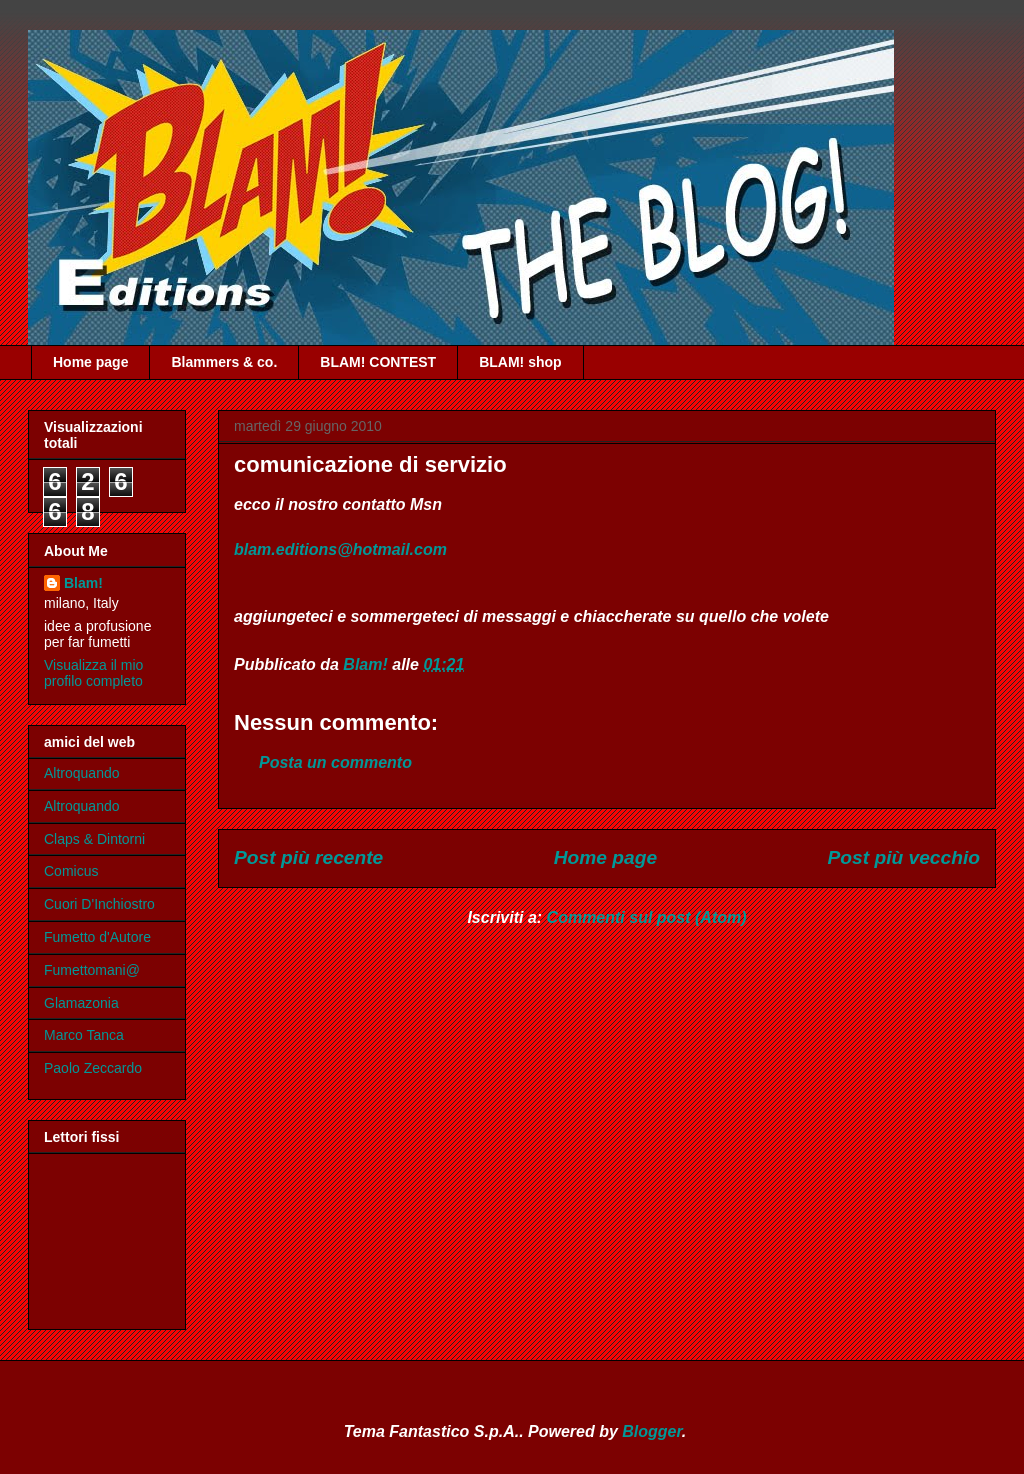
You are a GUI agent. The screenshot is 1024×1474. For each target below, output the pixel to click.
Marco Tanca (84, 1035)
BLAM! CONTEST (378, 362)
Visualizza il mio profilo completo (93, 673)
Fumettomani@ (92, 970)
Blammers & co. (224, 362)
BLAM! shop (520, 362)
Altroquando (82, 773)
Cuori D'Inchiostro (99, 904)
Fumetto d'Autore (97, 937)
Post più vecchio (904, 857)
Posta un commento (335, 762)
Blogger (652, 1431)
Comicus (71, 871)
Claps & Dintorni (94, 839)
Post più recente (308, 857)
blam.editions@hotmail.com (340, 549)
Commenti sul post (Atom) (647, 917)
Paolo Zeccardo (93, 1068)
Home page (90, 362)
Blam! (83, 583)
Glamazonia (81, 1003)
